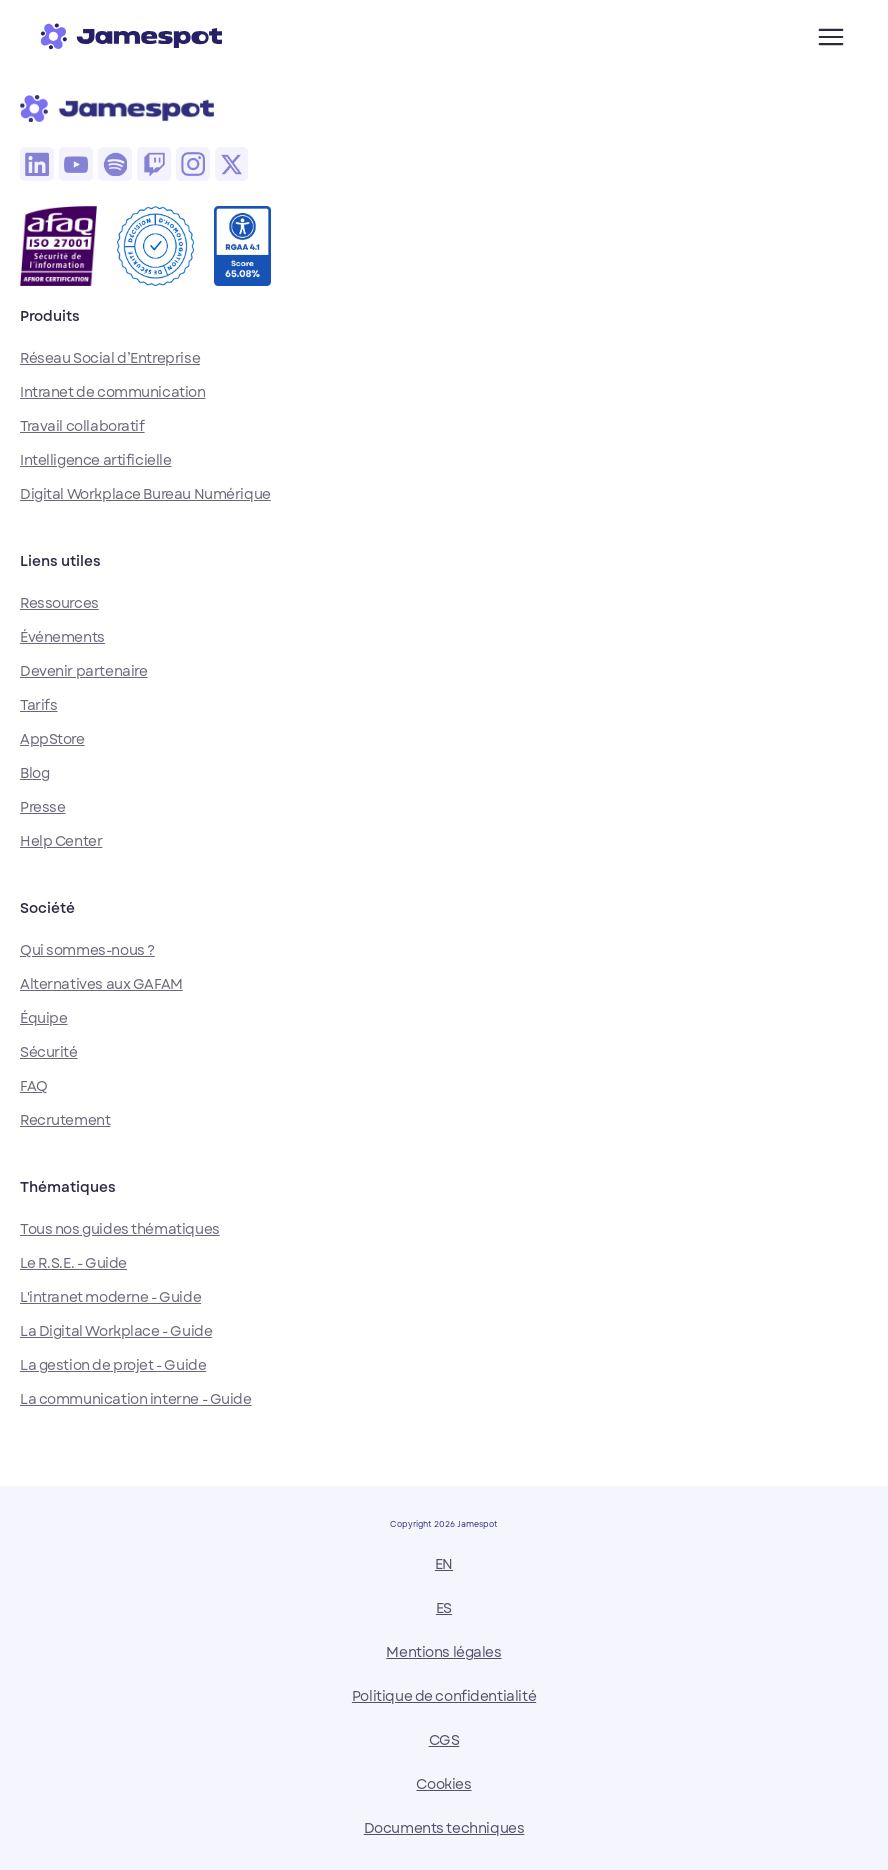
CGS (444, 1740)
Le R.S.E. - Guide (73, 1263)
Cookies (443, 1784)
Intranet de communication (113, 392)
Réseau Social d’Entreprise (110, 358)
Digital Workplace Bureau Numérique (145, 494)
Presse (42, 807)
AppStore (52, 739)
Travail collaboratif (82, 426)
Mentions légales (443, 1652)
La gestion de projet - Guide (113, 1365)
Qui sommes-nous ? (87, 950)
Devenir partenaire (83, 671)
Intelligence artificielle (96, 460)
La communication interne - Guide (136, 1399)
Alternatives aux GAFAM (101, 984)
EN (444, 1564)
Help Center (61, 841)
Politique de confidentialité (444, 1696)
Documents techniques (444, 1828)
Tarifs (38, 705)
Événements (62, 637)
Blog (34, 773)
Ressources (59, 603)
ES (444, 1608)
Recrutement (65, 1120)
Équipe (43, 1018)
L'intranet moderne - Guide (110, 1297)
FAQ (34, 1086)
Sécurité (49, 1052)
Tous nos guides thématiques (120, 1229)
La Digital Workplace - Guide (116, 1331)
